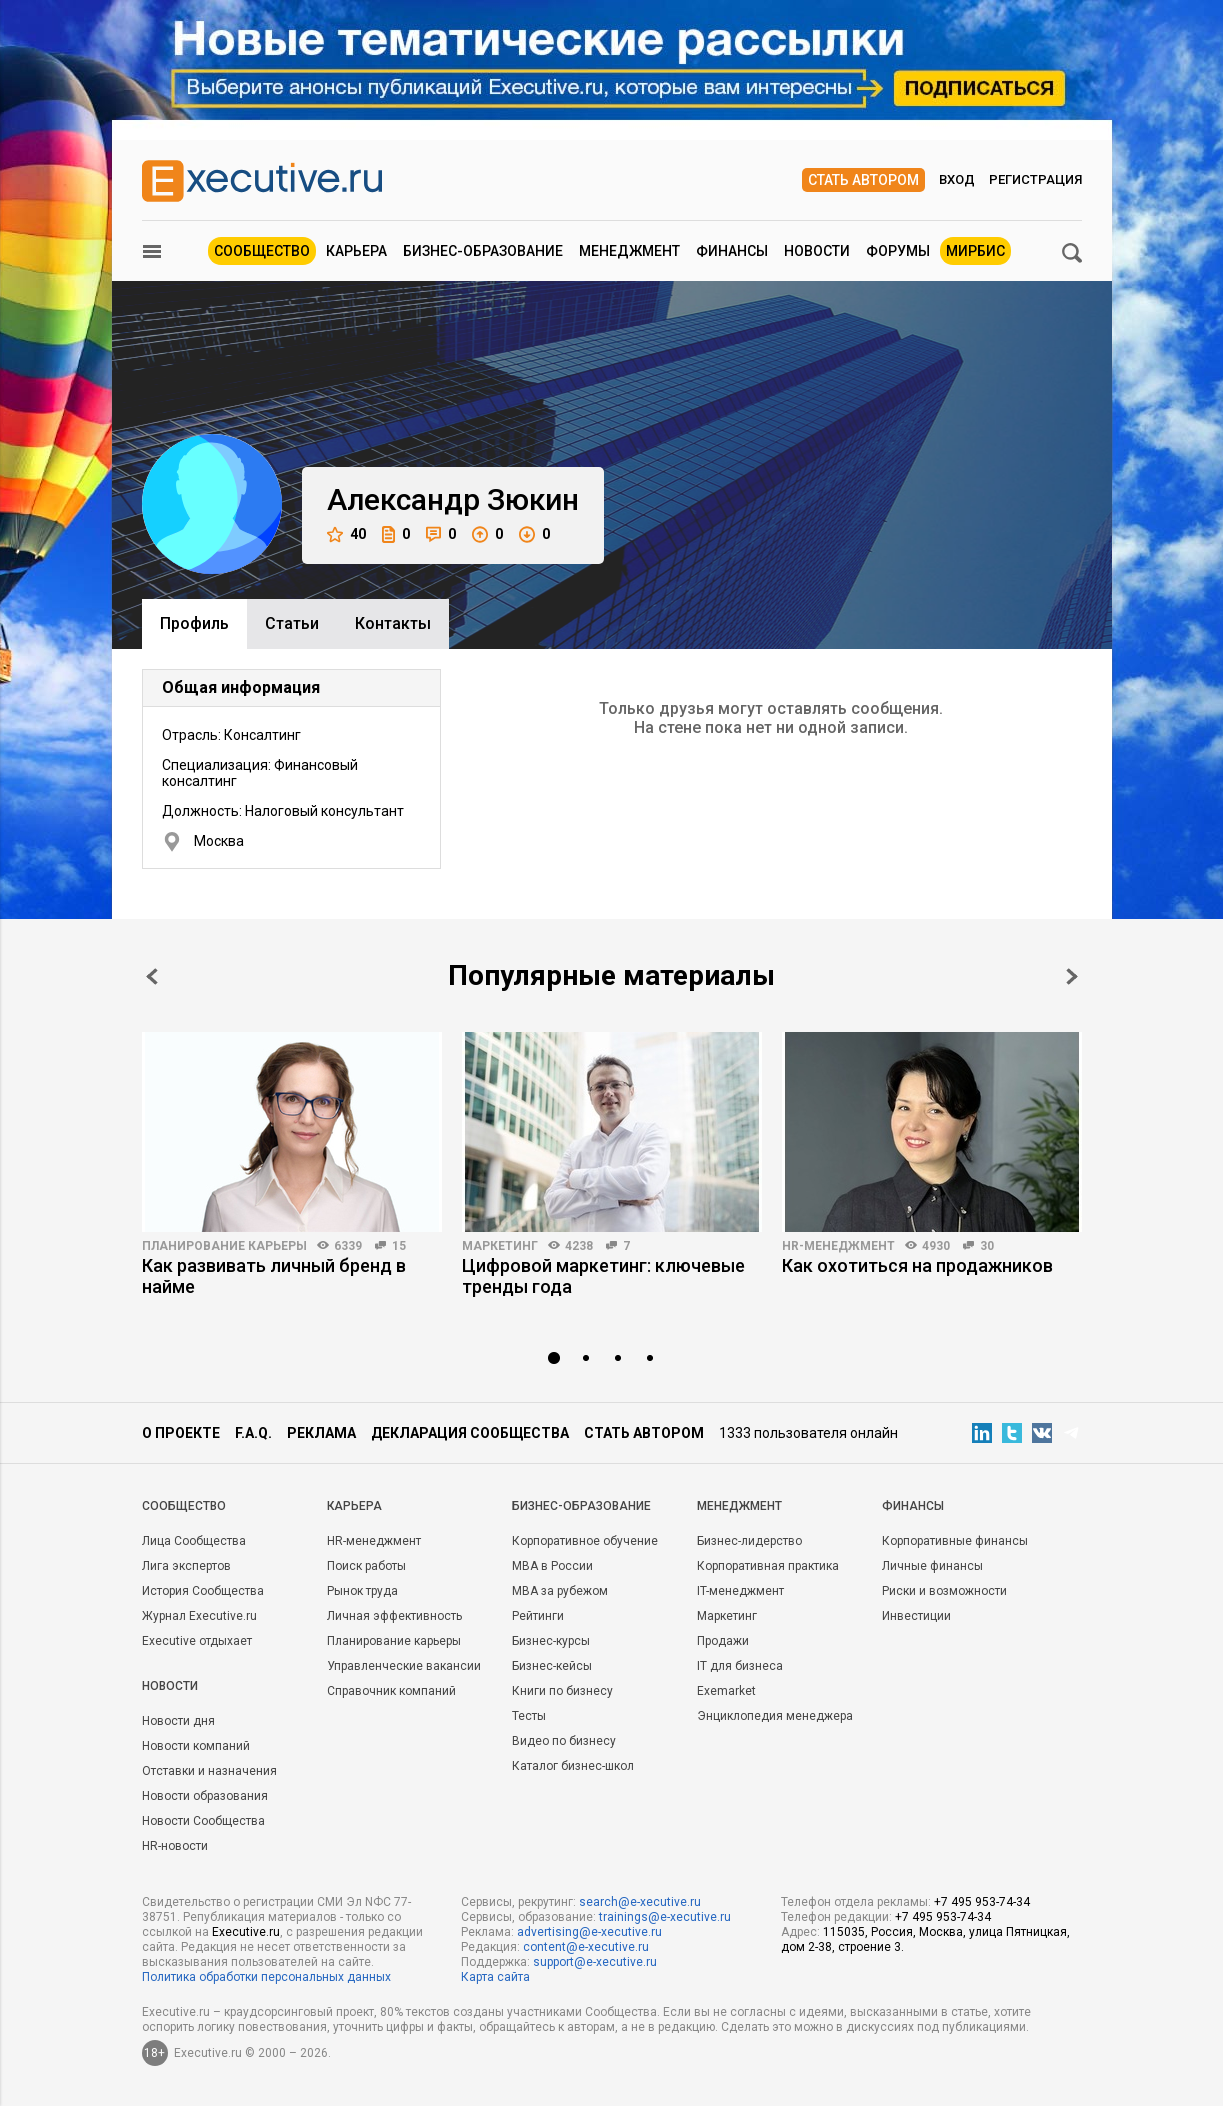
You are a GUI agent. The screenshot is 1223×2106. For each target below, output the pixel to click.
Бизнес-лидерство (749, 1541)
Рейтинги (538, 1616)
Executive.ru (246, 1932)
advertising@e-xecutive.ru (589, 1932)
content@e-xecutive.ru (586, 1947)
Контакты (393, 623)
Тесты (529, 1716)
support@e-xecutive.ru (595, 1962)
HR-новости (175, 1846)
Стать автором (863, 180)
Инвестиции (916, 1616)
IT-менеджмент (740, 1591)
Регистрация (1035, 179)
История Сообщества (203, 1591)
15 (399, 1246)
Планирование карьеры (224, 1246)
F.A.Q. (253, 1433)
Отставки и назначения (209, 1771)
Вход (957, 179)
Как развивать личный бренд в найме (274, 1276)
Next (1072, 976)
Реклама (321, 1433)
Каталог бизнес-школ (573, 1766)
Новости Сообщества (203, 1821)
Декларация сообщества (470, 1433)
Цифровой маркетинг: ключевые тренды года (603, 1276)
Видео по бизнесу (564, 1741)
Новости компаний (196, 1746)
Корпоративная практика (768, 1566)
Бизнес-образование (483, 251)
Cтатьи (292, 623)
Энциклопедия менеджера (775, 1716)
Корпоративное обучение (585, 1541)
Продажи (723, 1641)
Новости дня (178, 1721)
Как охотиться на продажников (917, 1265)
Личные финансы (932, 1566)
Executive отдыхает (197, 1641)
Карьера (356, 251)
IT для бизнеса (740, 1666)
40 (346, 534)
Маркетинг (500, 1246)
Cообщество (184, 1506)
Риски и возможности (944, 1591)
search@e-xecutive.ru (640, 1902)
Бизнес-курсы (551, 1641)
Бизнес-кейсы (552, 1666)
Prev (152, 976)
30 (987, 1246)
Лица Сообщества (194, 1541)
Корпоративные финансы (955, 1541)
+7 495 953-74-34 (982, 1902)
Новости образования (205, 1796)
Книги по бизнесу (562, 1691)
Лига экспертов (186, 1566)
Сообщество (262, 251)
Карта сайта (495, 1977)
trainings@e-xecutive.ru (665, 1917)
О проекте (181, 1433)
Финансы (732, 251)
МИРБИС (975, 251)
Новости (817, 251)
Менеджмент (629, 251)
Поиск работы (366, 1566)
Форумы (898, 251)
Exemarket (726, 1691)
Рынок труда (362, 1591)
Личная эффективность (394, 1616)
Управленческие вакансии (404, 1666)
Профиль (194, 623)
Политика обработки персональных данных (266, 1977)
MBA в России (552, 1566)
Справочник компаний (391, 1691)
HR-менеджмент (838, 1246)
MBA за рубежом (560, 1591)
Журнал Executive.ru (199, 1616)
